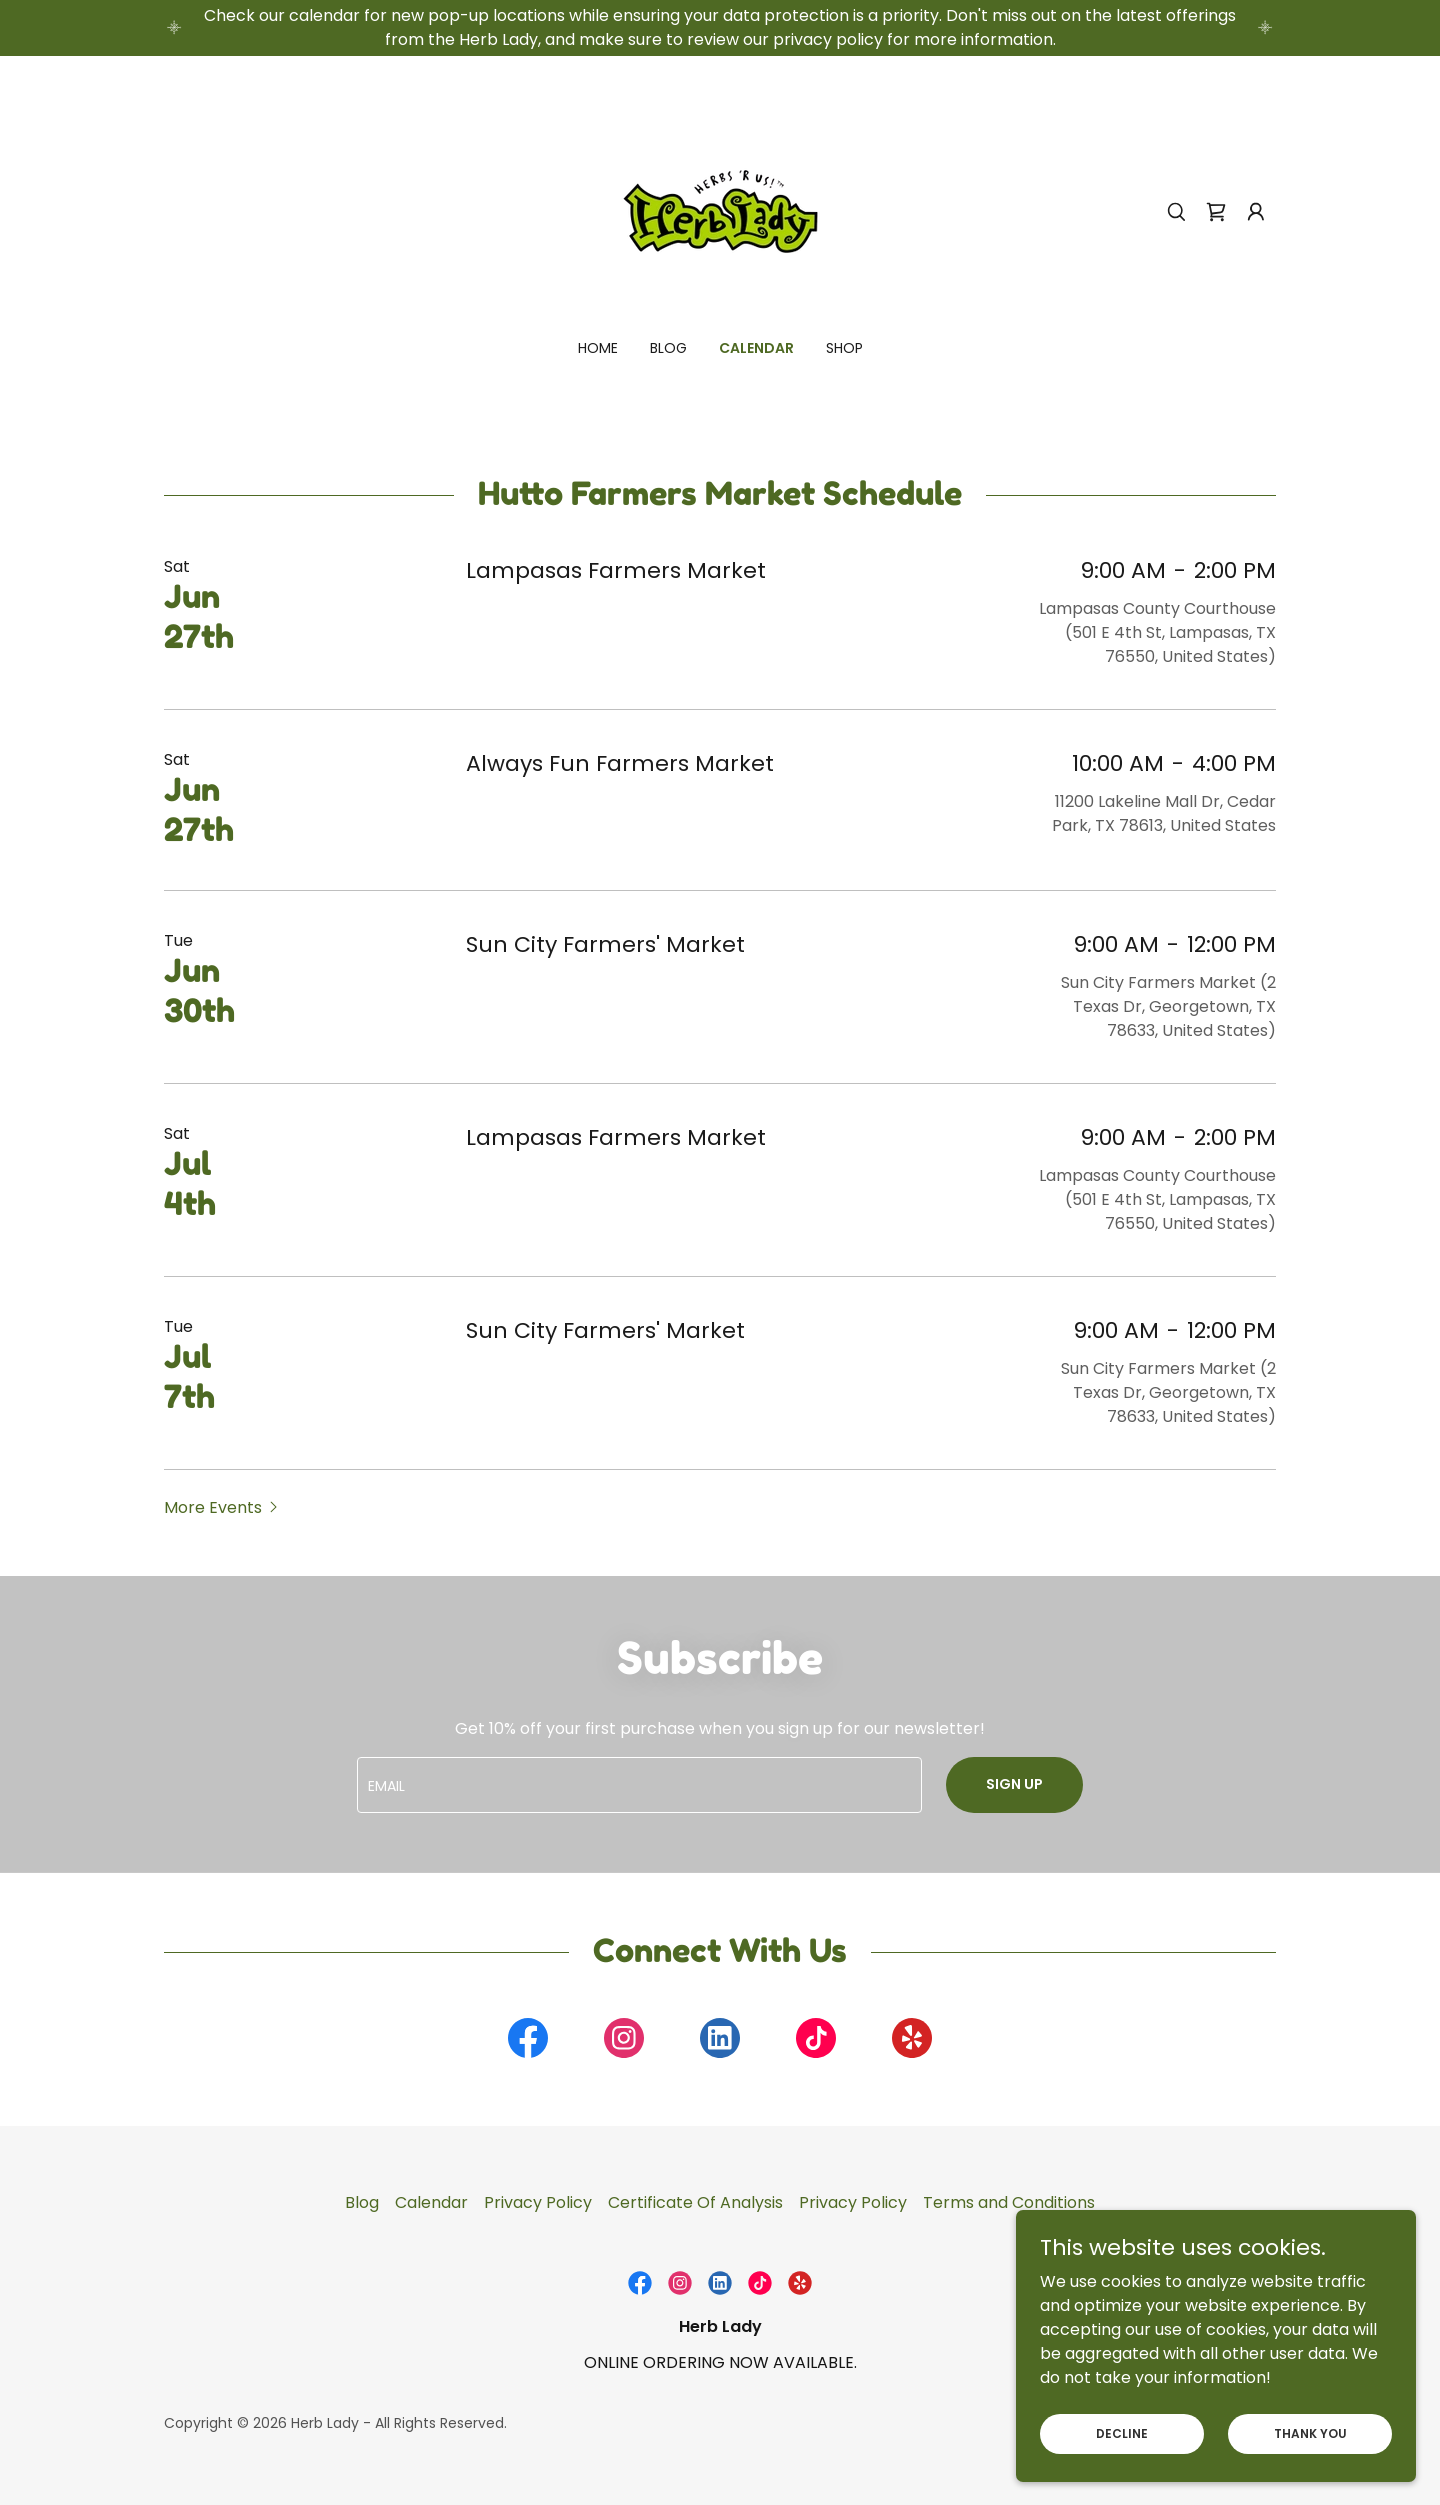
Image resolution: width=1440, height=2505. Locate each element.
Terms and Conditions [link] (1009, 2202)
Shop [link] (844, 348)
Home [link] (598, 348)
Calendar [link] (756, 348)
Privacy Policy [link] (538, 2202)
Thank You (1310, 2432)
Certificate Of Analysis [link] (695, 2202)
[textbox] (639, 1785)
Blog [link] (668, 348)
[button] (1256, 212)
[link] (720, 210)
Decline (1122, 2432)
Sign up (1014, 1784)
